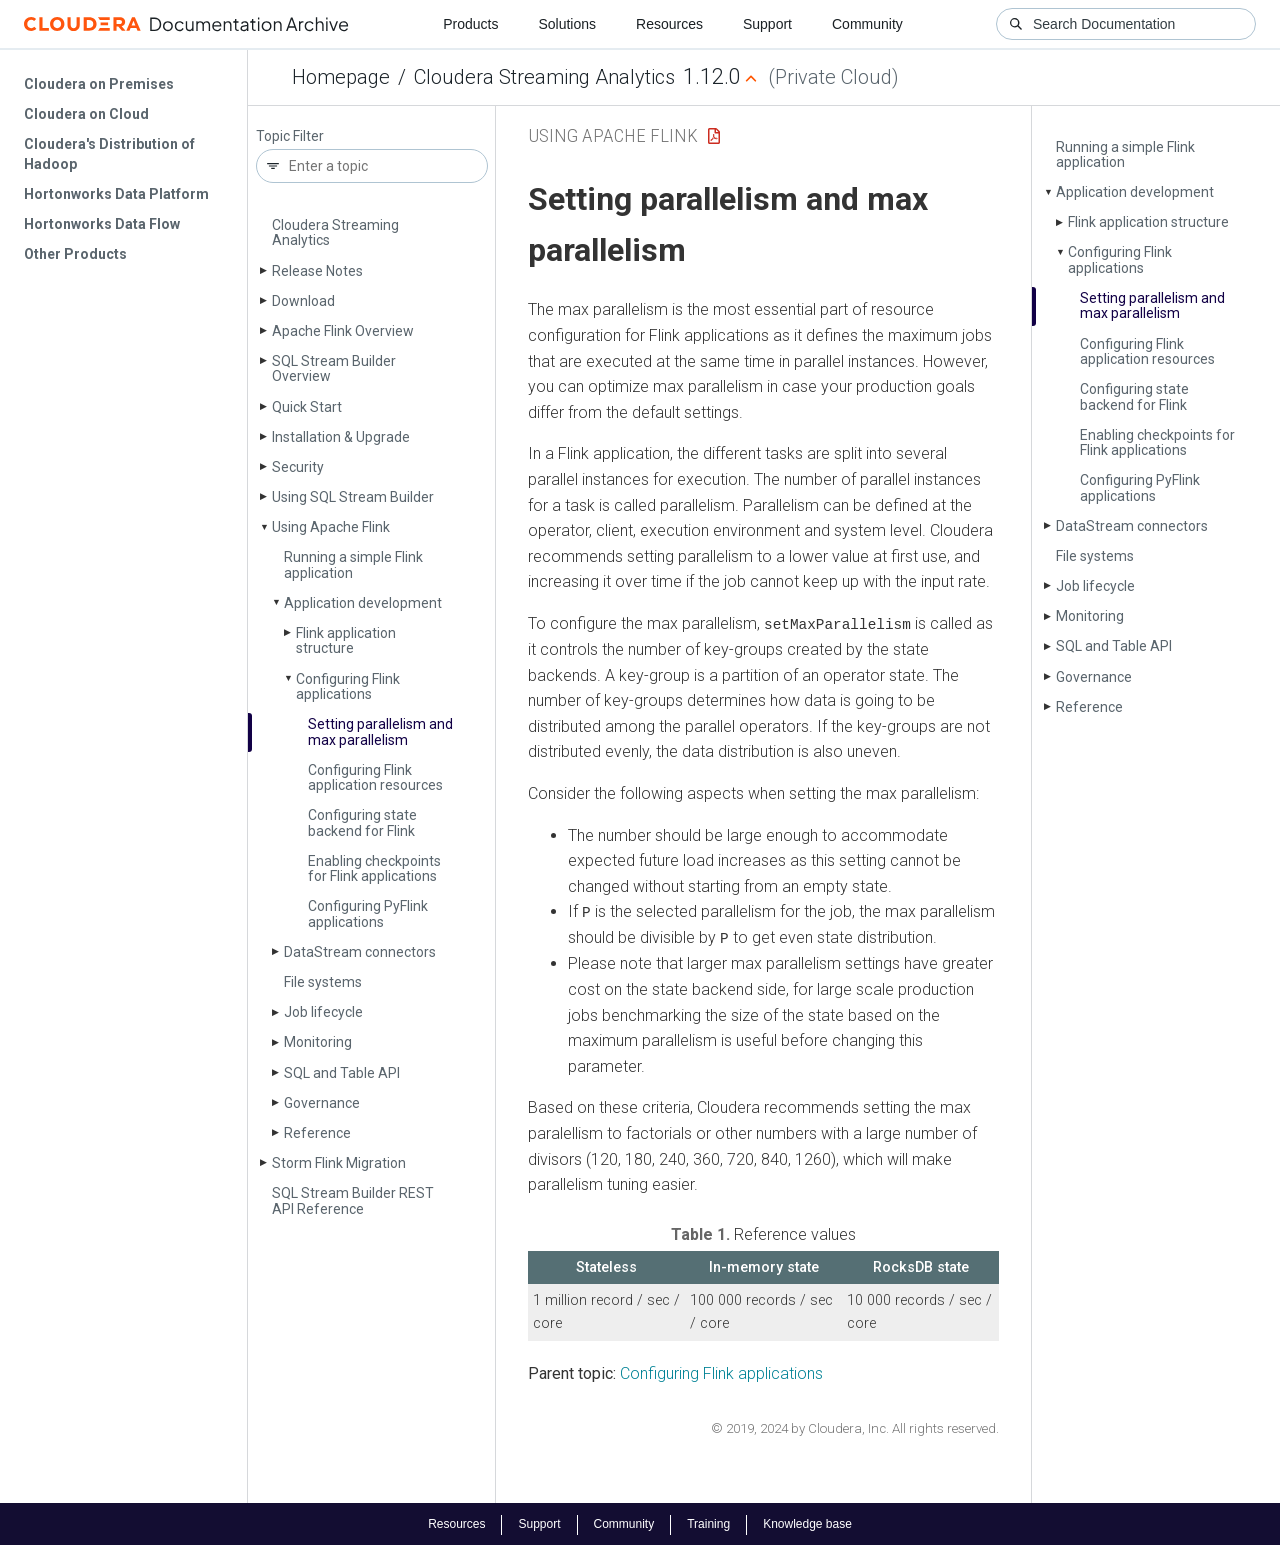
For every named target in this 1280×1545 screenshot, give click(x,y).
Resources (669, 24)
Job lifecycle (323, 1012)
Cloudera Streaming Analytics (544, 77)
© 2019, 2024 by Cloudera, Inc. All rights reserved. (855, 1427)
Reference (317, 1133)
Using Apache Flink (331, 527)
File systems (323, 982)
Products (470, 24)
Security (298, 467)
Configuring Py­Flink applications (368, 913)
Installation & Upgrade (341, 437)
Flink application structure (346, 640)
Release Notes (317, 271)
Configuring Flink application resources (375, 777)
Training (708, 1523)
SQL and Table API (342, 1073)
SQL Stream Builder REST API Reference (353, 1200)
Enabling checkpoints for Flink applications (374, 868)
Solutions (567, 24)
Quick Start (307, 407)
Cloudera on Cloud (86, 114)
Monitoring (318, 1042)
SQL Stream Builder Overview (334, 368)
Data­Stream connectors (360, 952)
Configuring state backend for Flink (362, 822)
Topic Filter (290, 136)
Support (767, 24)
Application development (363, 603)
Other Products (75, 254)
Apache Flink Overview (343, 331)
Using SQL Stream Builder (353, 497)
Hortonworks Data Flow (102, 224)
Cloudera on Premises (99, 84)
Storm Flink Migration (339, 1163)
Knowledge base (807, 1523)
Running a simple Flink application (353, 564)
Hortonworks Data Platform (116, 194)
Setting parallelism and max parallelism (380, 731)
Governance (322, 1103)
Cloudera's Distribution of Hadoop (109, 154)
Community (867, 24)
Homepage (341, 77)
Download (303, 301)
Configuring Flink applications (348, 686)
